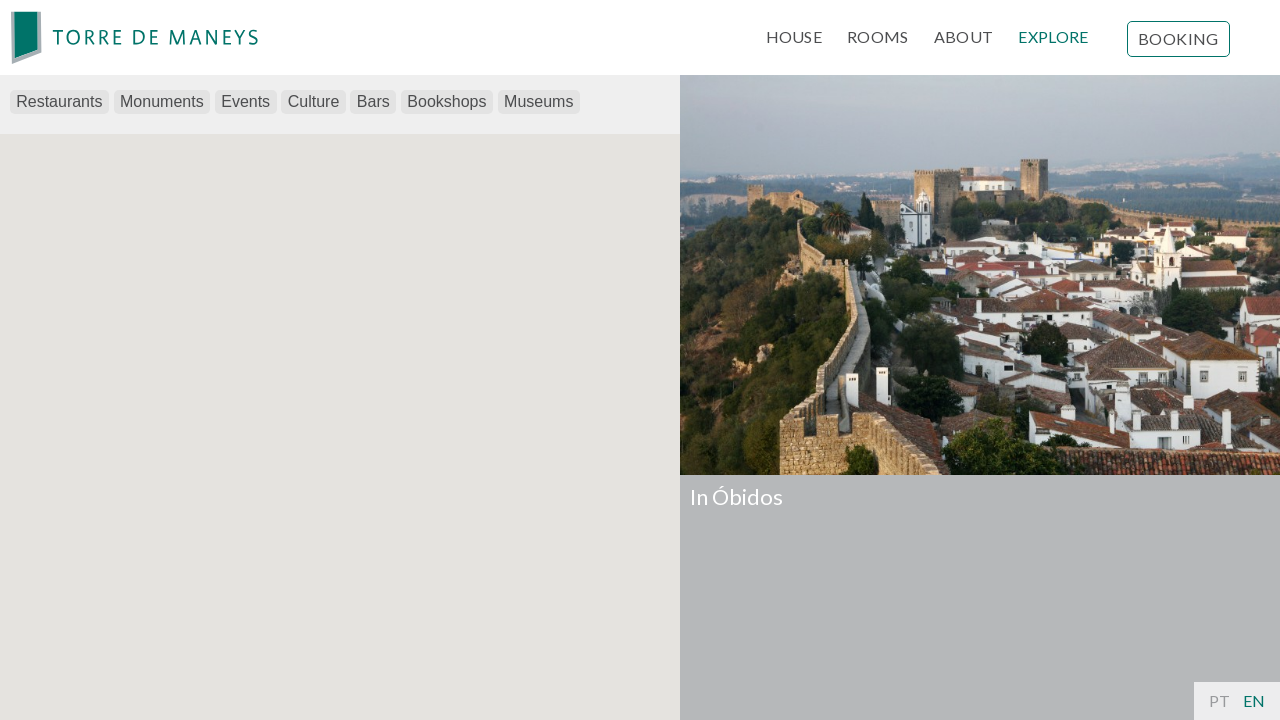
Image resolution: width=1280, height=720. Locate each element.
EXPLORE (1053, 36)
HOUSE (794, 36)
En (1254, 700)
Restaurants (59, 101)
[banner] (135, 37)
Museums (538, 101)
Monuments (162, 101)
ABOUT (964, 36)
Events (245, 101)
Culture (314, 101)
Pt (1219, 700)
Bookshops (446, 101)
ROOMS (878, 36)
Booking (1178, 38)
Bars (373, 101)
